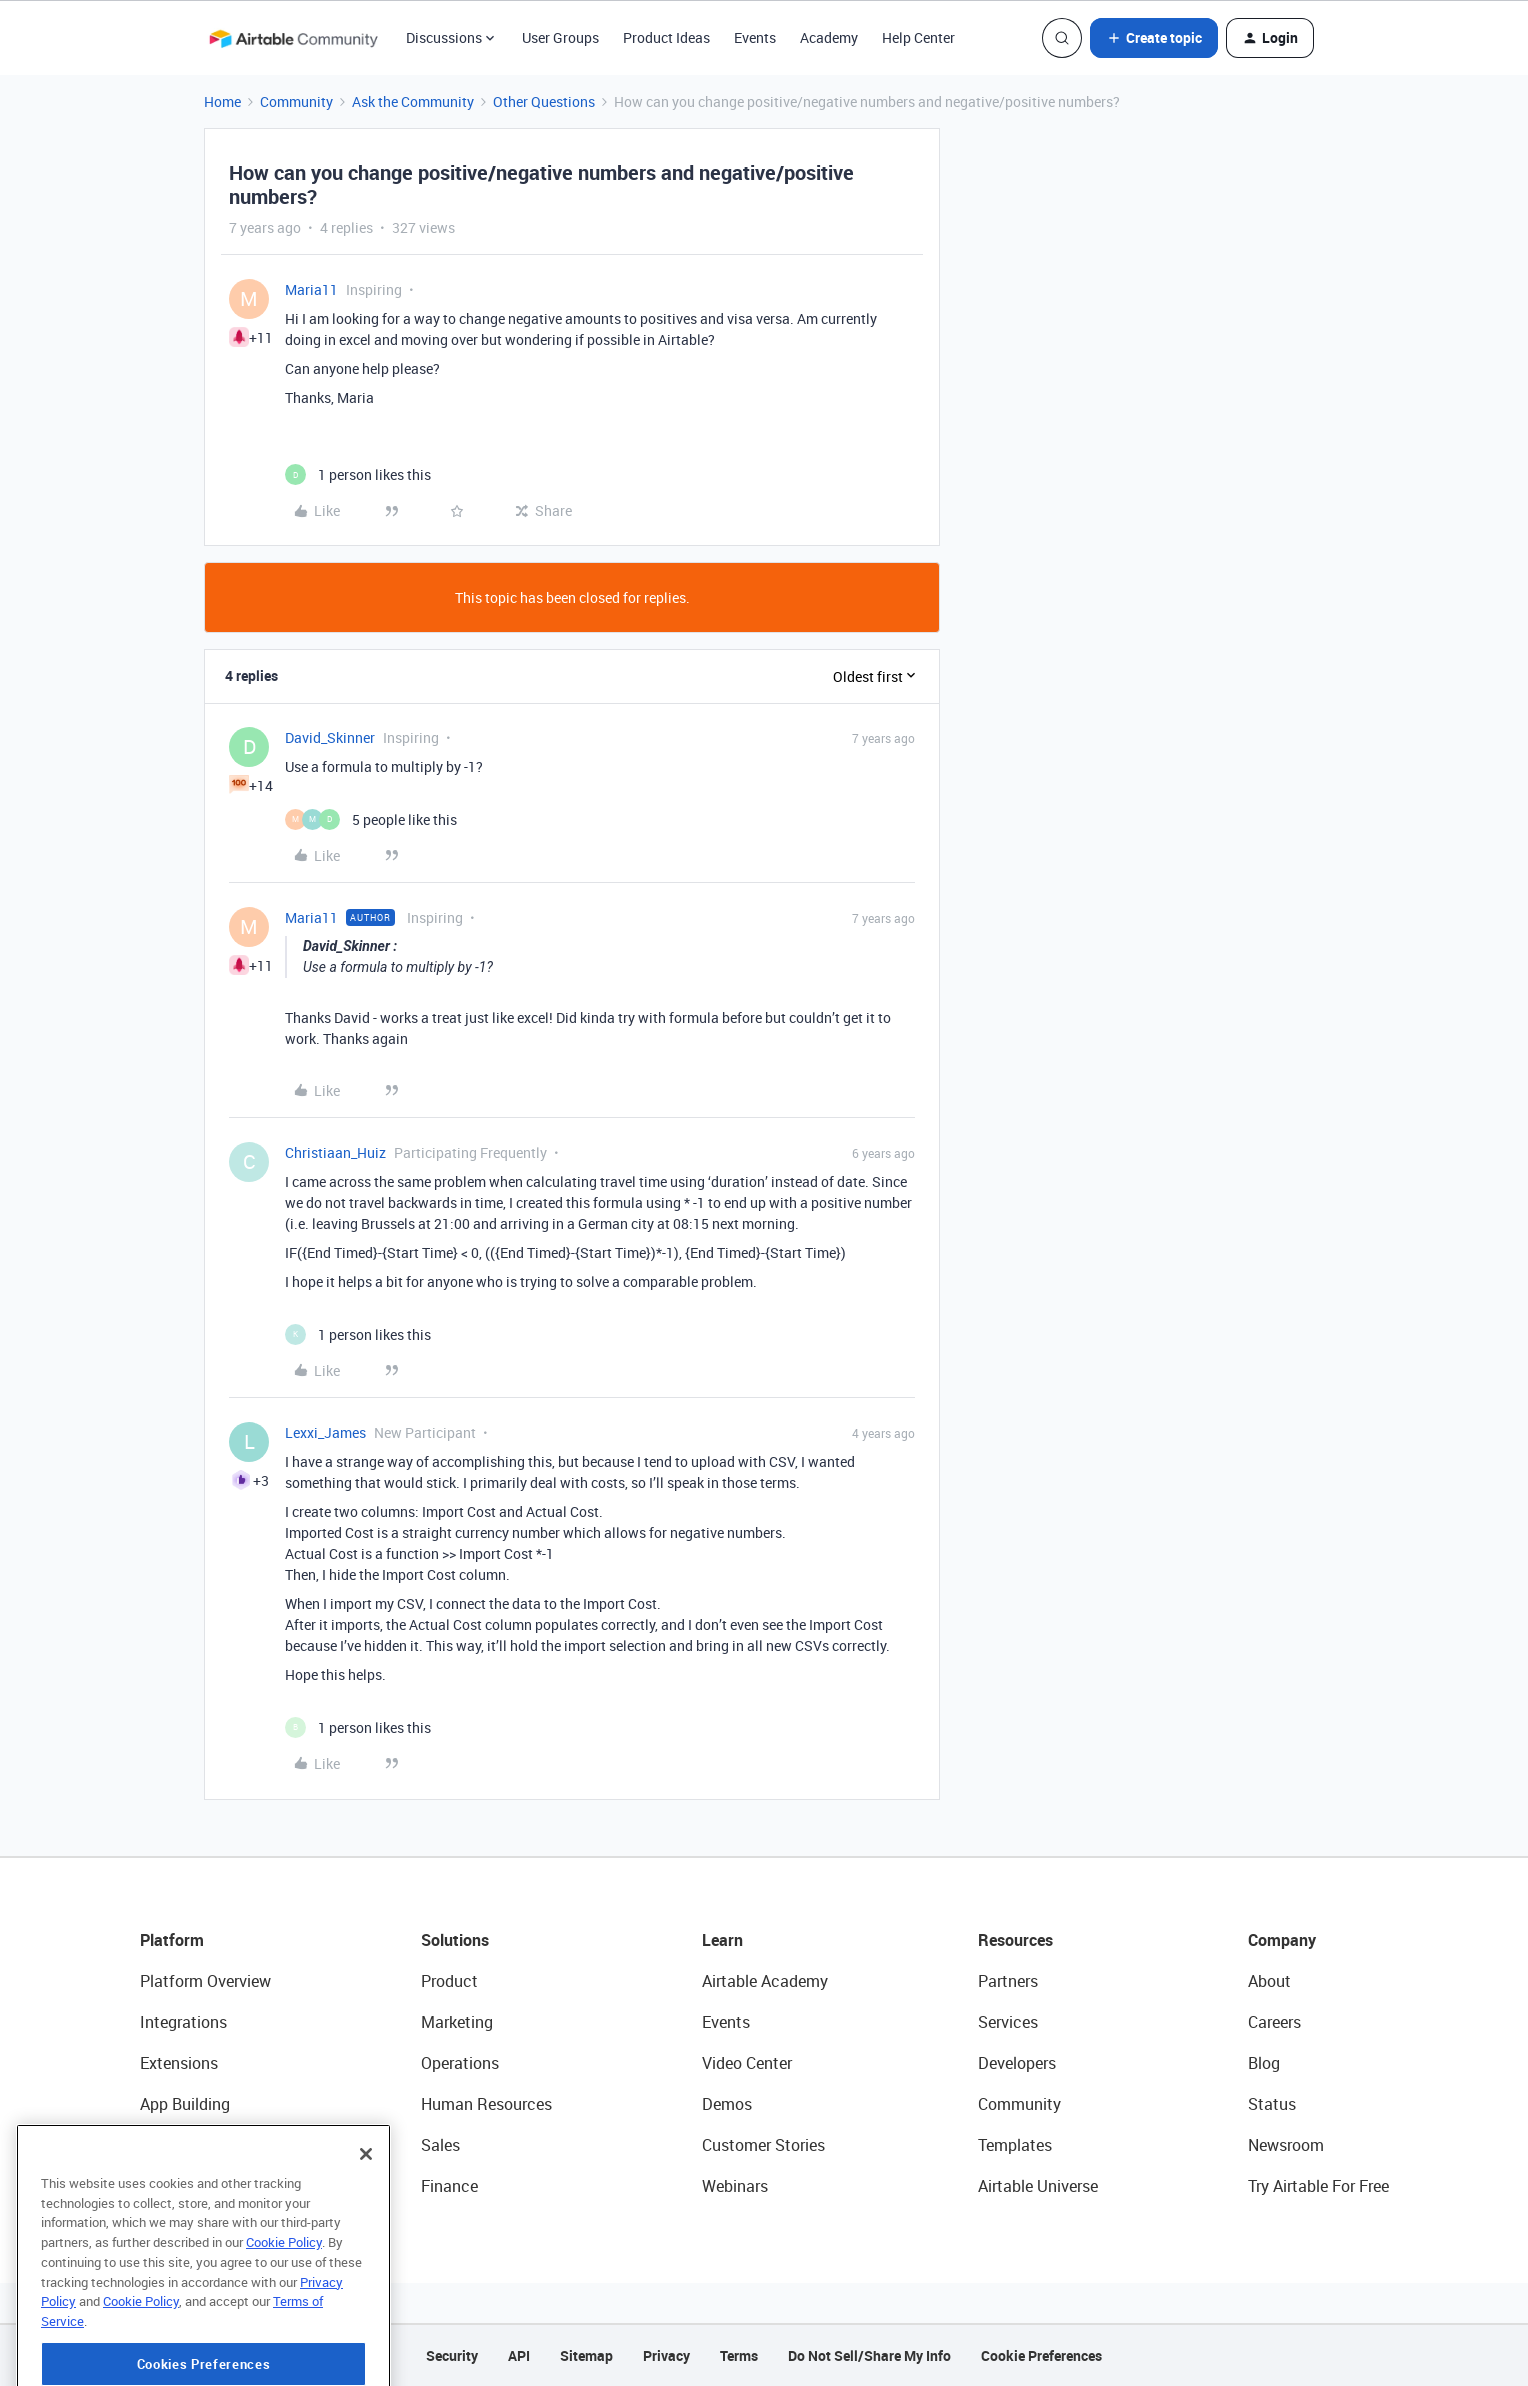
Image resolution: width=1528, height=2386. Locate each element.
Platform (172, 1940)
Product (449, 1981)
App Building (185, 2104)
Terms (739, 2355)
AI (147, 2145)
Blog (1264, 2063)
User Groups (560, 37)
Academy (829, 37)
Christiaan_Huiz (335, 1152)
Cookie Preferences (1041, 2355)
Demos (727, 2104)
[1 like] (358, 474)
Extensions (179, 2063)
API (519, 2355)
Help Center (918, 37)
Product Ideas (666, 37)
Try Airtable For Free (1318, 2186)
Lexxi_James (325, 1432)
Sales (440, 2145)
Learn (722, 1940)
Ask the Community (413, 101)
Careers (1274, 2022)
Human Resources (486, 2104)
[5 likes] (371, 819)
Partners (1008, 1981)
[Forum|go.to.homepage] (293, 38)
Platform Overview (205, 1981)
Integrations (183, 2022)
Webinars (735, 2186)
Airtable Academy (765, 1981)
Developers (1017, 2063)
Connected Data (198, 2186)
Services (1008, 2022)
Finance (449, 2186)
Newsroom (1286, 2145)
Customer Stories (763, 2145)
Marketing (457, 2022)
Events (755, 37)
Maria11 (311, 289)
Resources (1015, 1940)
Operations (460, 2063)
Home (222, 101)
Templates (1015, 2145)
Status (1272, 2104)
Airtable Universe (1038, 2186)
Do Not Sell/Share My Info (869, 2355)
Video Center (747, 2063)
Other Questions (544, 101)
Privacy (666, 2355)
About (1269, 1981)
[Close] (366, 2232)
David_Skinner (330, 737)
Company (1282, 1940)
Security (452, 2355)
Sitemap (586, 2355)
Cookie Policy (284, 2320)
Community (296, 101)
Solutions (455, 1940)
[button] (1154, 38)
